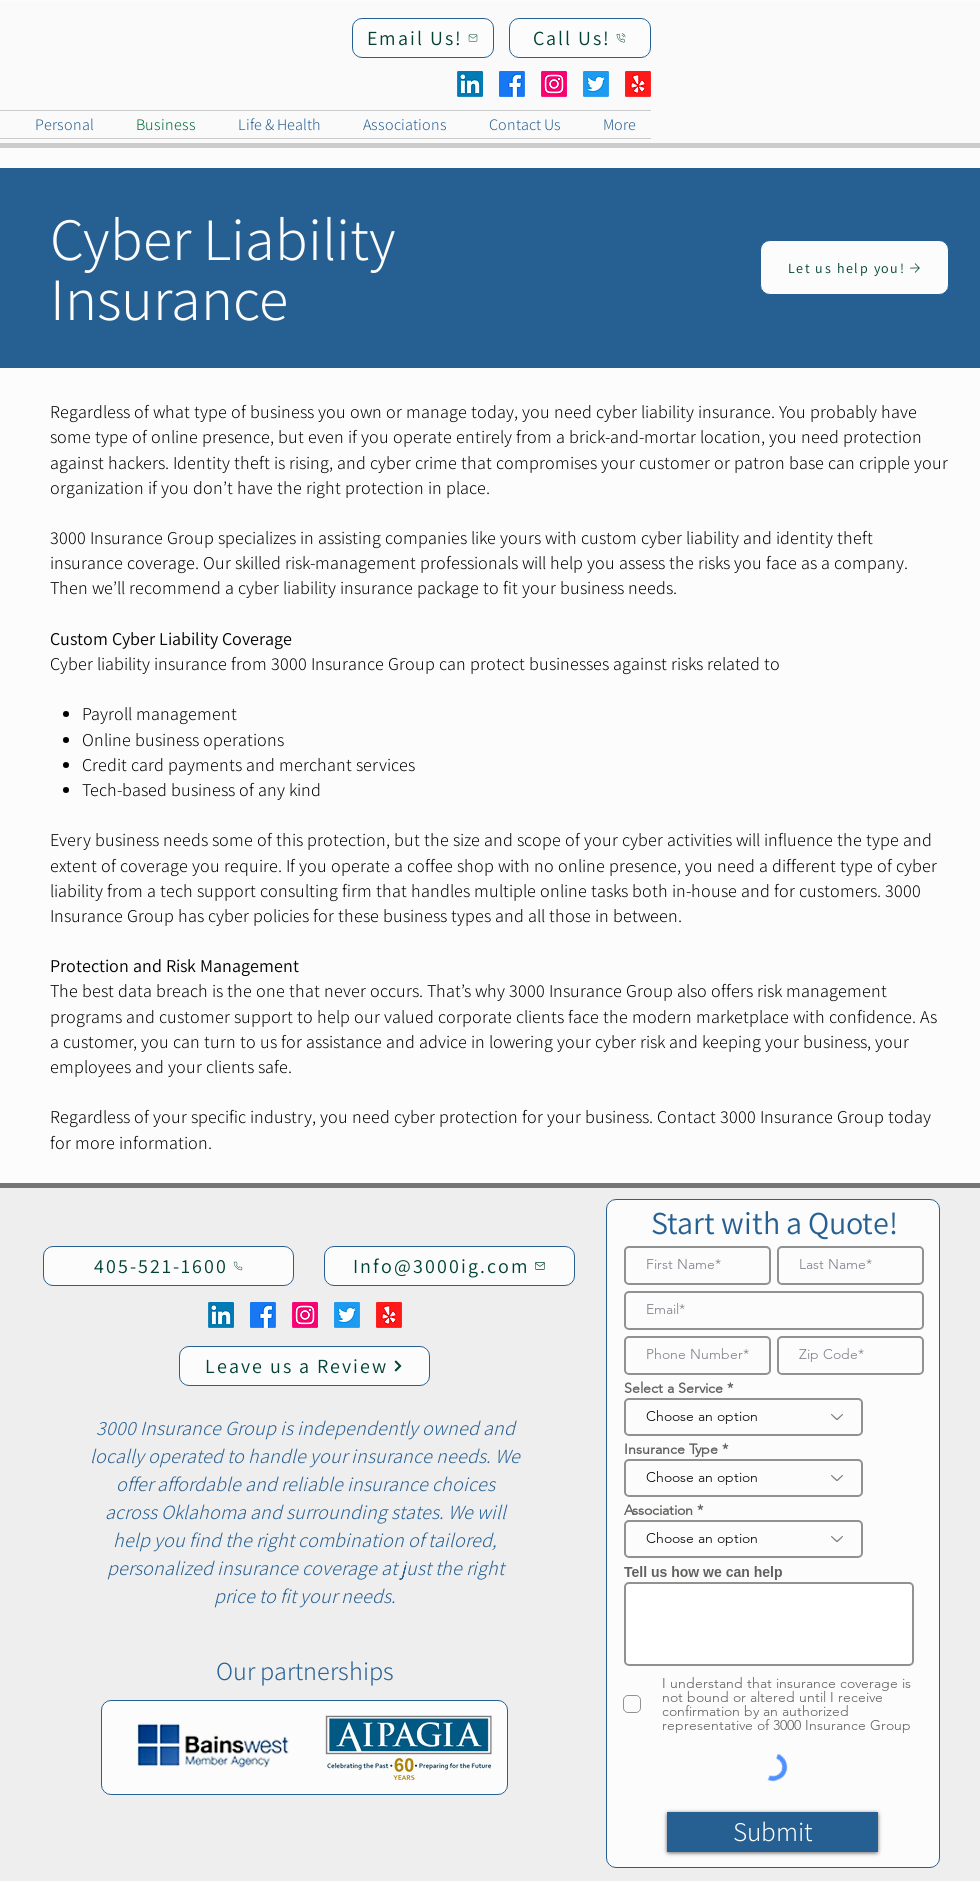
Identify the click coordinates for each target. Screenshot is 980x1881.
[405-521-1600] (168, 1266)
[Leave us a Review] (304, 1366)
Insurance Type (671, 1449)
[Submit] (772, 1832)
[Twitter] (596, 84)
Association (658, 1510)
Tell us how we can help (703, 1572)
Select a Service (673, 1388)
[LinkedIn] (470, 84)
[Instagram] (554, 84)
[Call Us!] (580, 38)
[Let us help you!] (854, 267)
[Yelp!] (638, 84)
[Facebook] (512, 84)
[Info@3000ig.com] (449, 1266)
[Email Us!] (423, 38)
